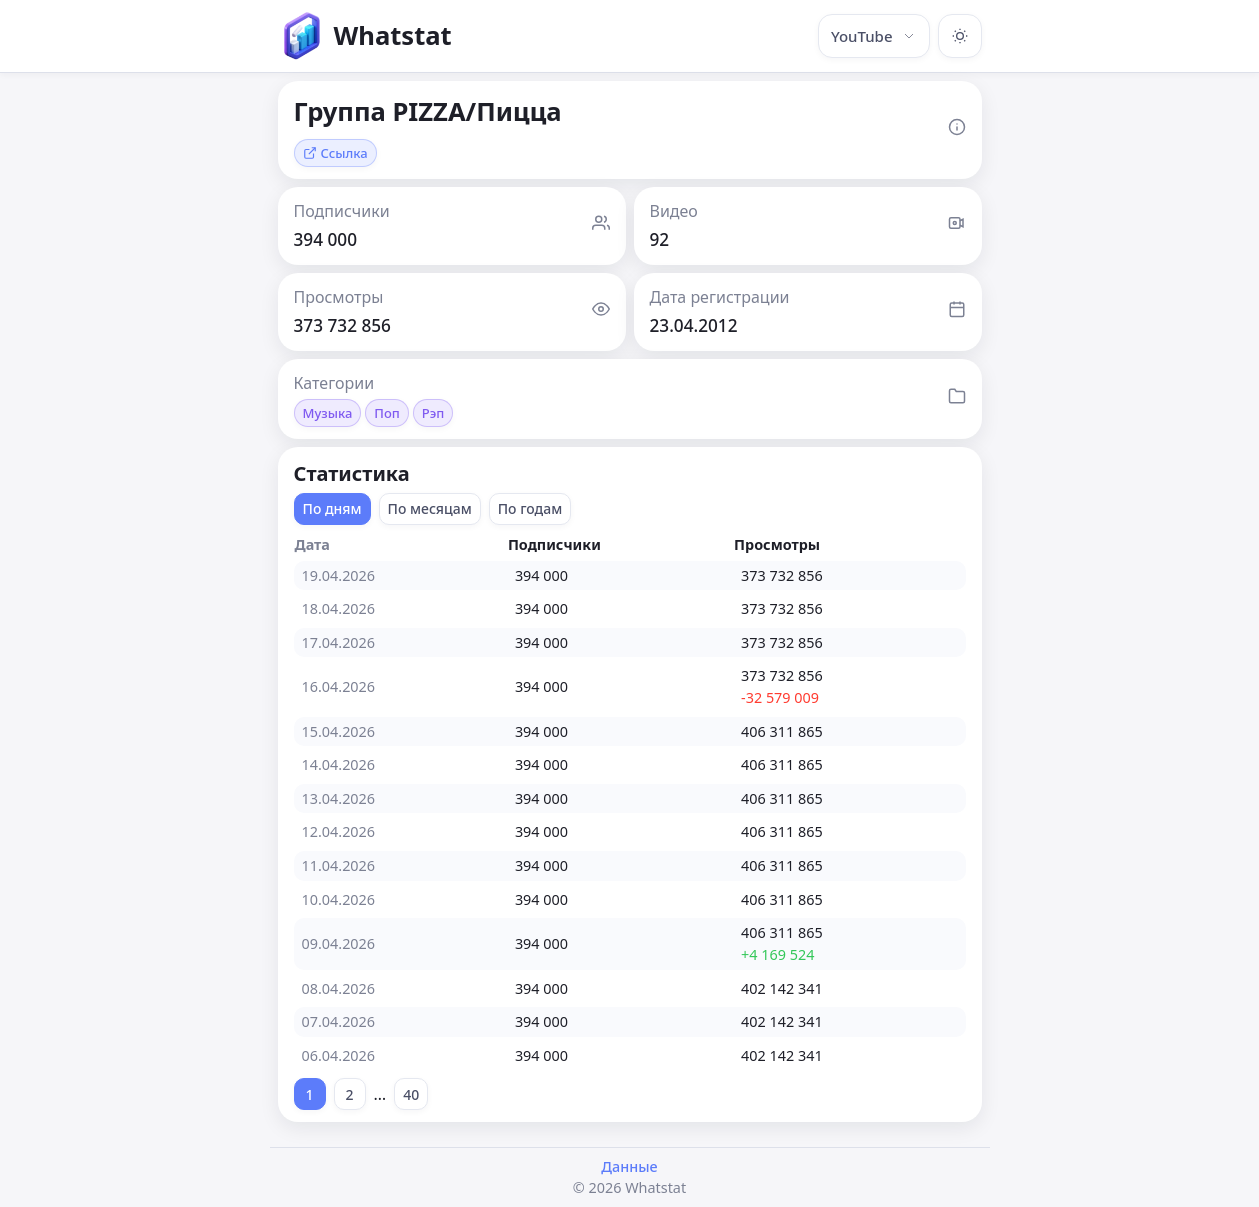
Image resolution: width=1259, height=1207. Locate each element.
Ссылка (335, 153)
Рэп (433, 413)
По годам (530, 508)
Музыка (328, 413)
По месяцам (430, 508)
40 (411, 1094)
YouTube (874, 36)
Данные (629, 1166)
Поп (387, 413)
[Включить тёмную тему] (960, 36)
